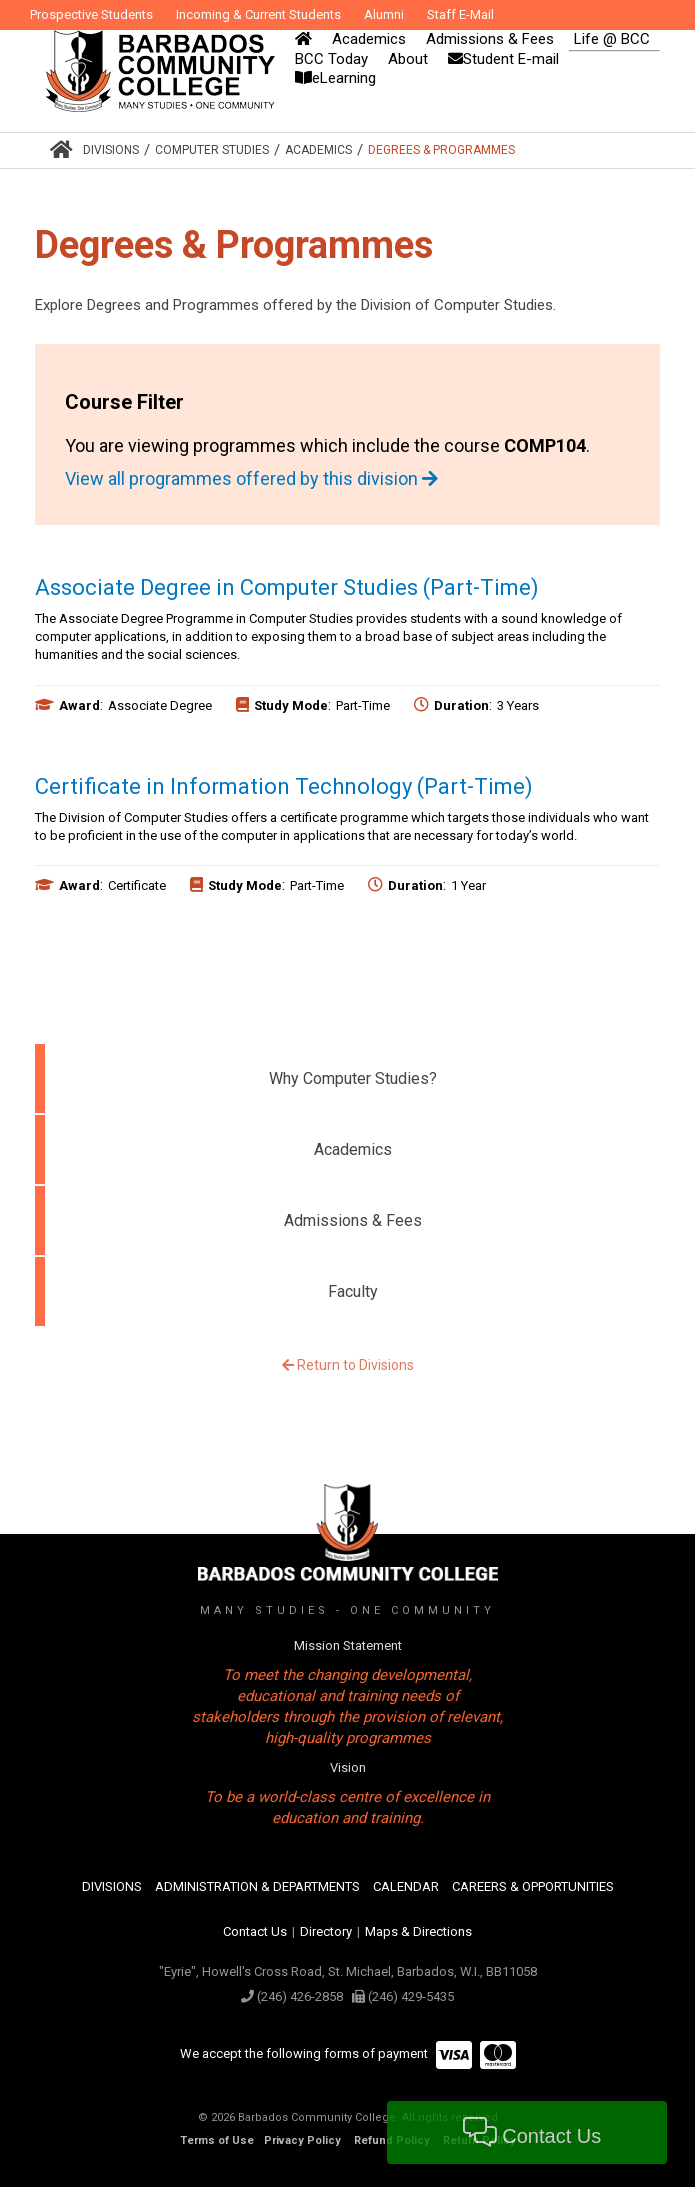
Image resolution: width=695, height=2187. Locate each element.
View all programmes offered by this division (251, 478)
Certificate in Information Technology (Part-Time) (284, 786)
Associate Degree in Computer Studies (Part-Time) (287, 587)
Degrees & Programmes (441, 150)
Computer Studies (212, 150)
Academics (318, 150)
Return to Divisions (348, 1365)
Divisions (111, 150)
